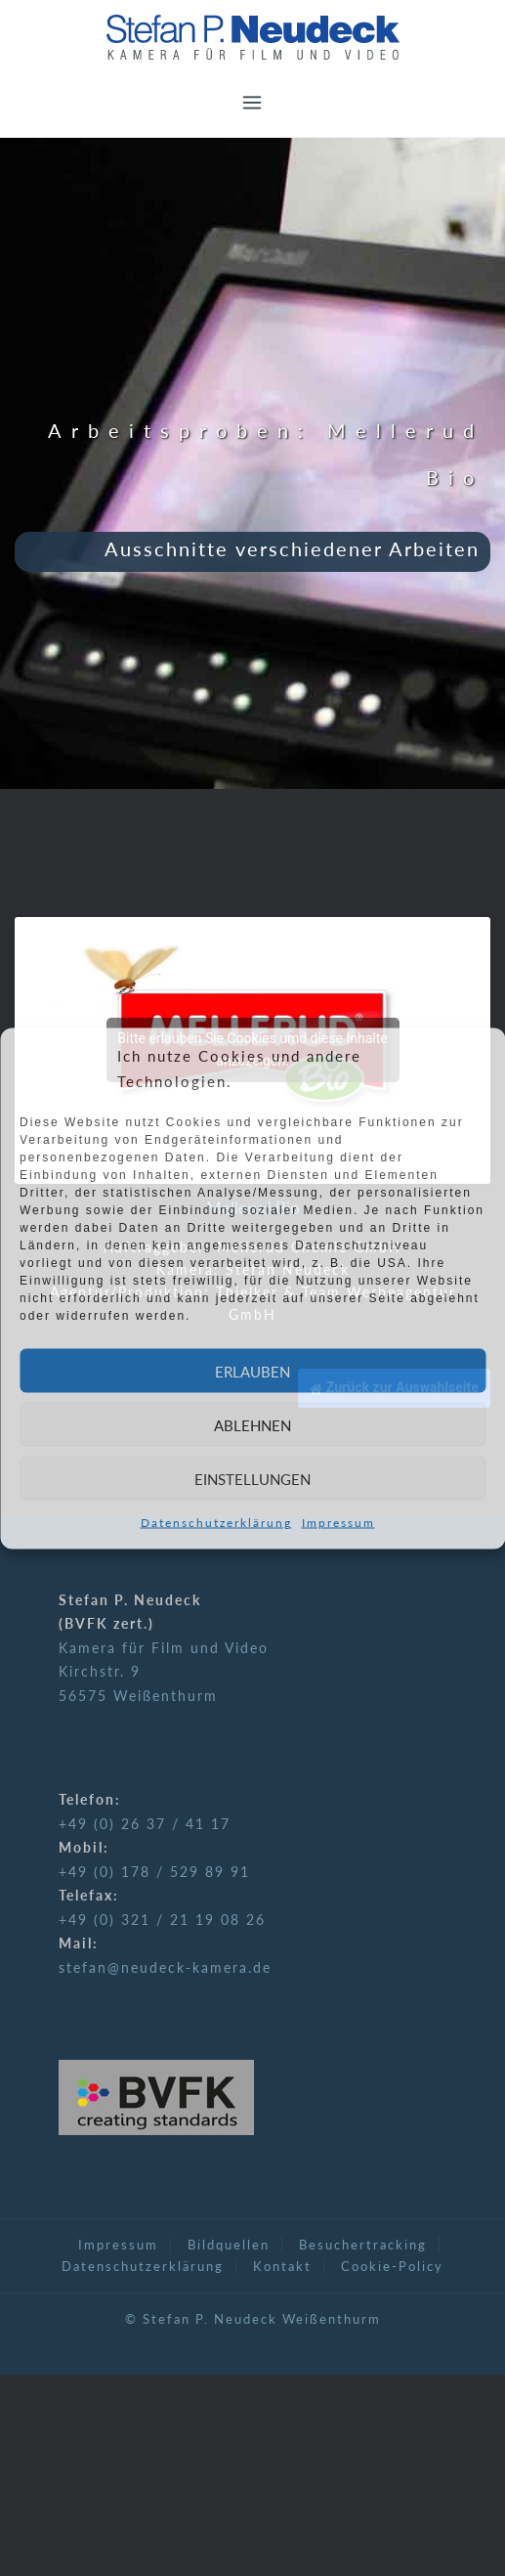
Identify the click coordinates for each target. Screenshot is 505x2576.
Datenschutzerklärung (216, 1522)
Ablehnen (252, 1424)
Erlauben (252, 1370)
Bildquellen (229, 2244)
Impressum (338, 1522)
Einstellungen (252, 1478)
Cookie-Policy (392, 2266)
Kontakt (282, 2266)
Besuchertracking (363, 2244)
